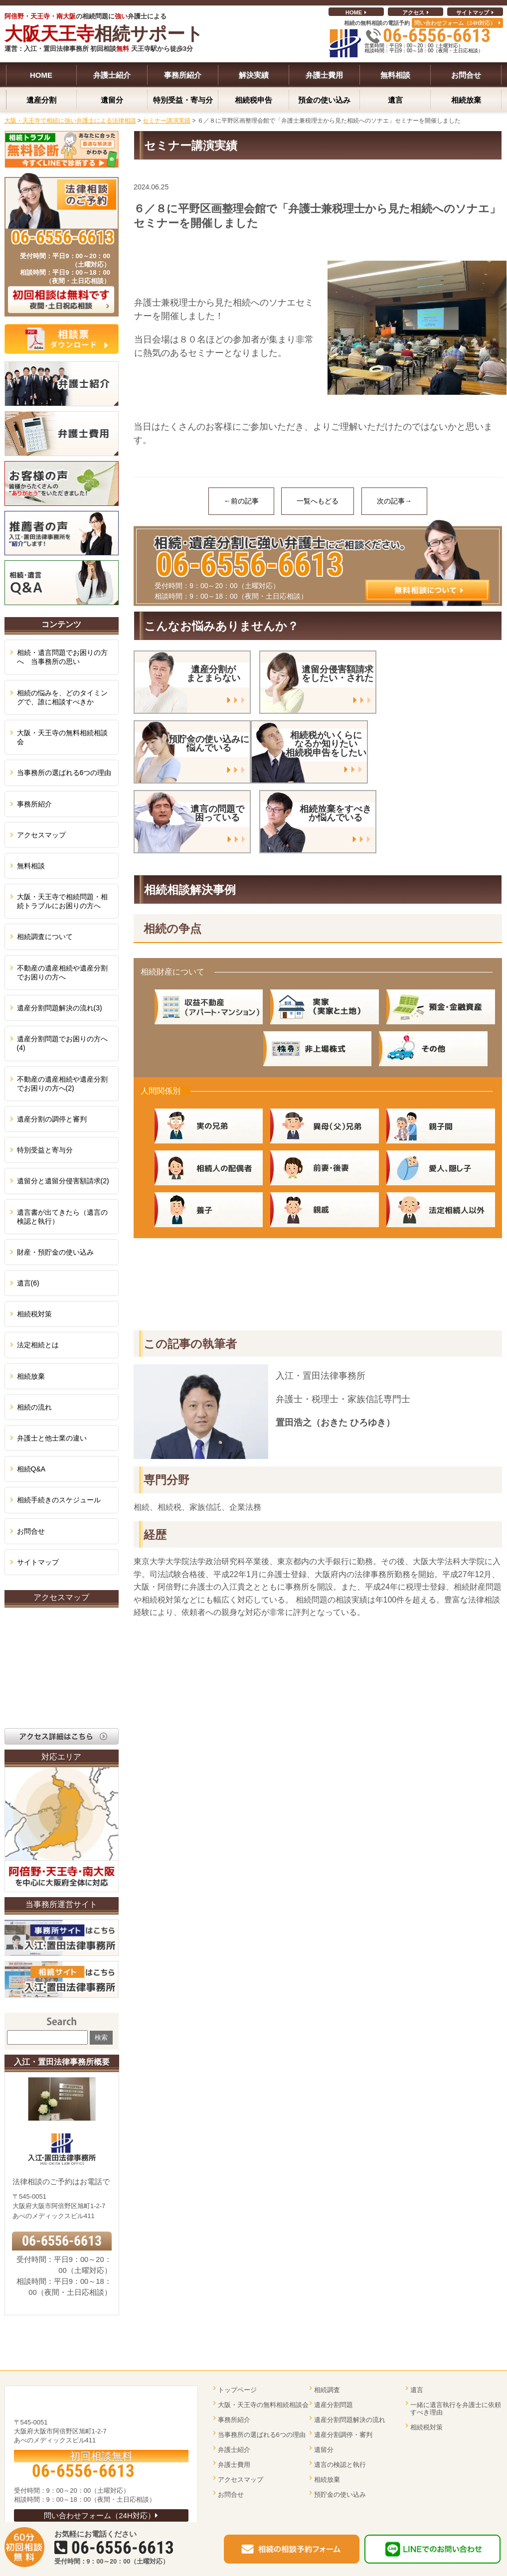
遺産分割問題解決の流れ (349, 2419)
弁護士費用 (234, 2464)
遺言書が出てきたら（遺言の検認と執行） (62, 1216)
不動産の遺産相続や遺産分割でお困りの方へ (62, 972)
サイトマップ (472, 12)
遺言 (416, 2390)
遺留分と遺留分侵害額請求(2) (63, 1181)
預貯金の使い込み (340, 2494)
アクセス (413, 12)
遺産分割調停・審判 (343, 2434)
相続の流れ (34, 1407)
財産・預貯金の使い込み (55, 1252)
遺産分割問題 (333, 2405)
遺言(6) (28, 1283)
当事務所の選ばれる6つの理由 (64, 773)
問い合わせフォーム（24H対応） (455, 23)
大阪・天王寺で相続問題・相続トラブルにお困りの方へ (62, 901)
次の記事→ (394, 501)
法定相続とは (38, 1345)
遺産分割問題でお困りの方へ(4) (62, 1043)
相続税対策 (34, 1314)
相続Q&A (31, 1469)
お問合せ (31, 1531)
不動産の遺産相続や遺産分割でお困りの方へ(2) (62, 1083)
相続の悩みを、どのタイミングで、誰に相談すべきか (62, 697)
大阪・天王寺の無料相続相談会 (62, 737)
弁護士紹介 (234, 2449)
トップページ (237, 2390)
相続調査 (327, 2390)
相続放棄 (31, 1376)
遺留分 (324, 2449)
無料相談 (31, 866)
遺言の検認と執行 (340, 2464)
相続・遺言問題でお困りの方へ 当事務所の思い (62, 656)
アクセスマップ (41, 835)
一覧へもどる (317, 501)
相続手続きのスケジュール (59, 1500)
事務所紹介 (34, 804)
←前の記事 (241, 501)
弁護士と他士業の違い (52, 1438)
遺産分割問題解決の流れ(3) (59, 1008)
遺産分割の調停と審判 (52, 1119)
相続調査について (45, 937)
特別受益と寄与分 (45, 1150)
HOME (353, 12)
